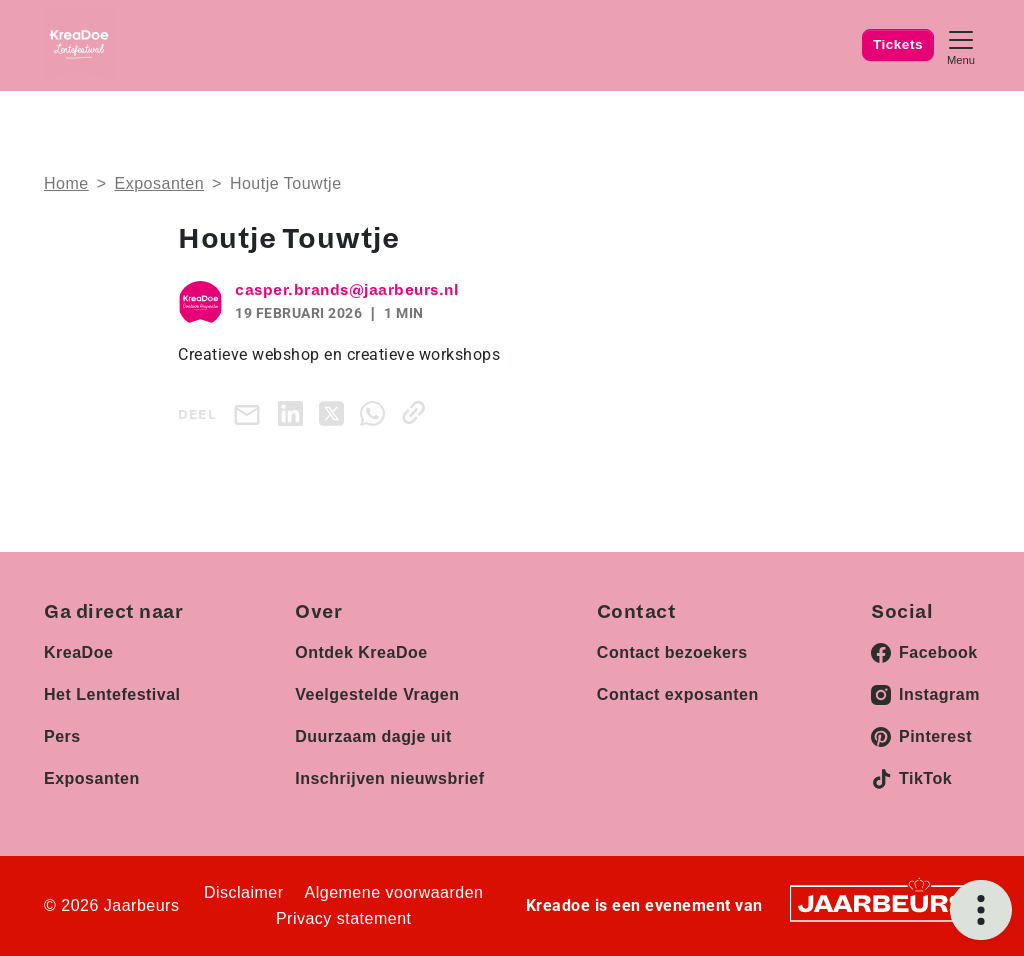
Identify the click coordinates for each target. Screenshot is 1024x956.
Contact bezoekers (672, 652)
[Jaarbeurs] (884, 902)
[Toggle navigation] (961, 45)
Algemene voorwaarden (394, 892)
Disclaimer (244, 892)
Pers (62, 736)
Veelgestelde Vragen (377, 694)
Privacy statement (344, 918)
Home (66, 183)
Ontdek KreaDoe (361, 652)
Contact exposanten (678, 694)
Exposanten (160, 183)
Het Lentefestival (112, 694)
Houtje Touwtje (286, 183)
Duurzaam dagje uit (373, 736)
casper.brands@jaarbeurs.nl (346, 290)
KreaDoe (78, 652)
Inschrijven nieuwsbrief (389, 778)
